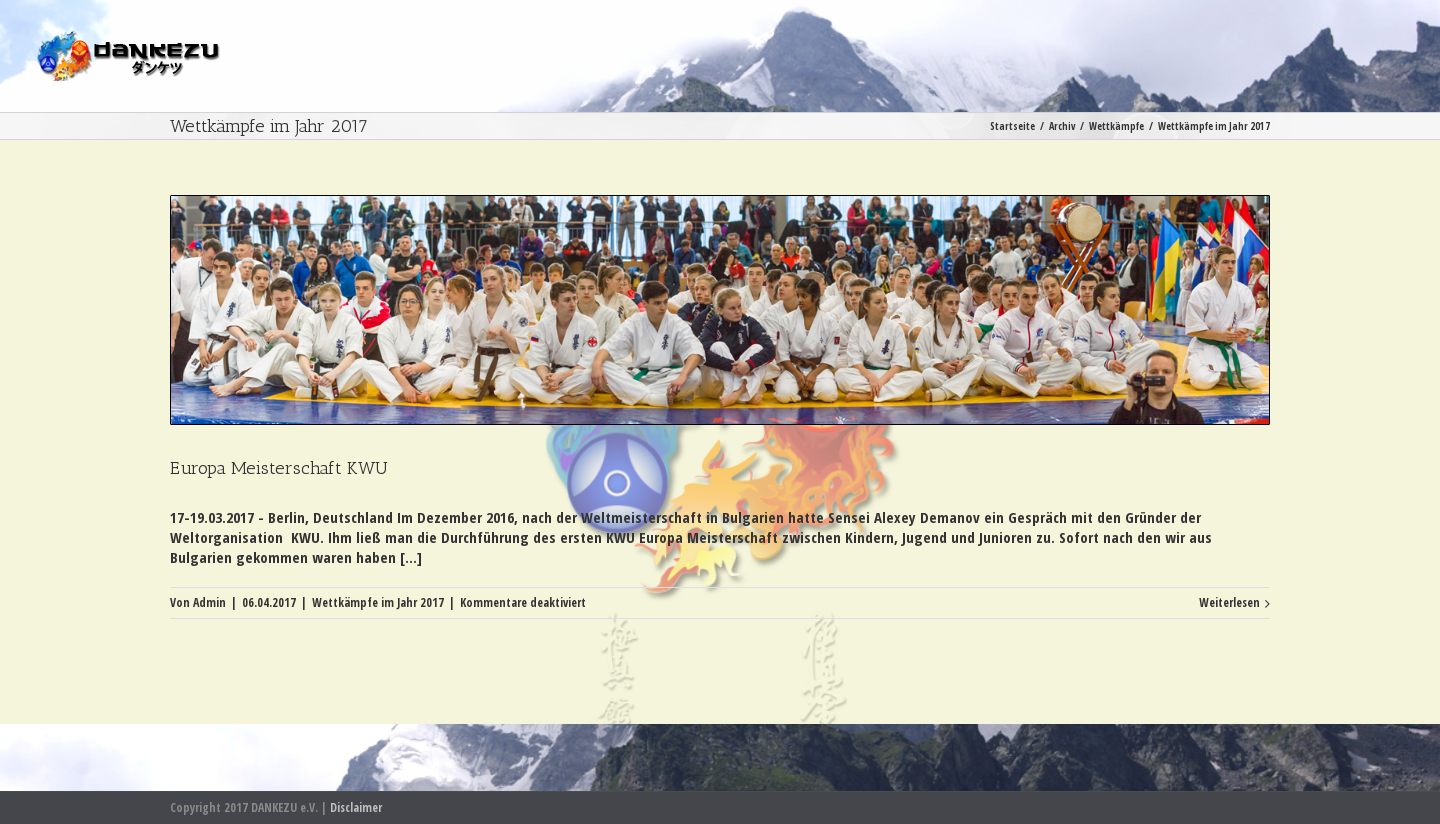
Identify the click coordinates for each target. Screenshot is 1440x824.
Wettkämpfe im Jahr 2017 (378, 602)
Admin (209, 602)
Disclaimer (356, 807)
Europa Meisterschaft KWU (279, 468)
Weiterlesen (1229, 602)
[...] (411, 557)
